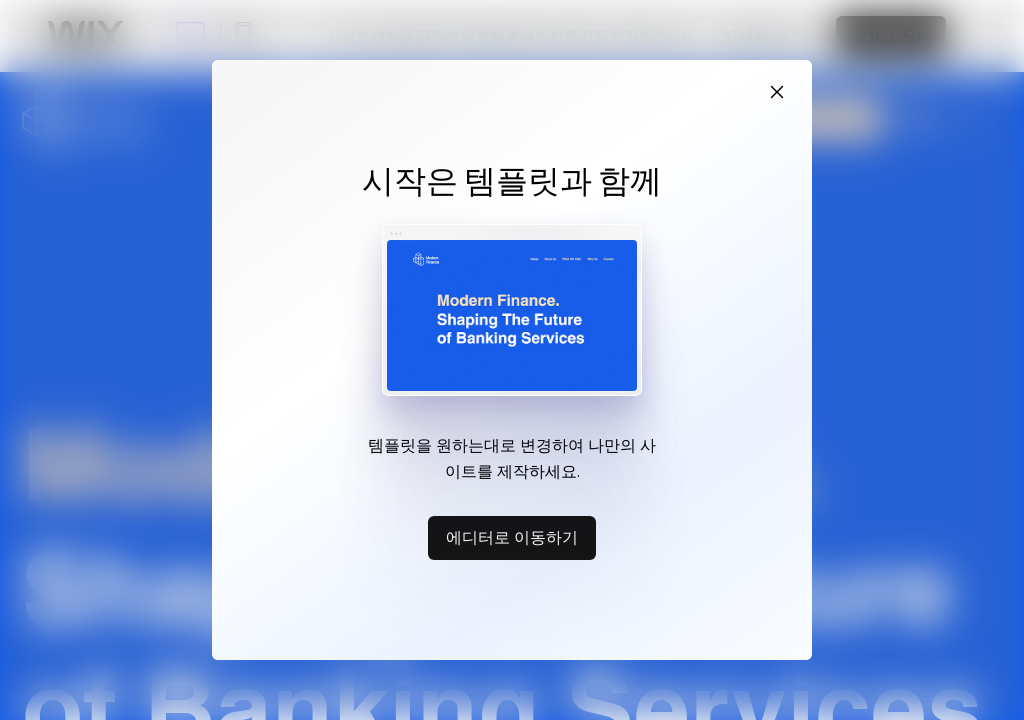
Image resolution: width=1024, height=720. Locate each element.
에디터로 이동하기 (512, 537)
